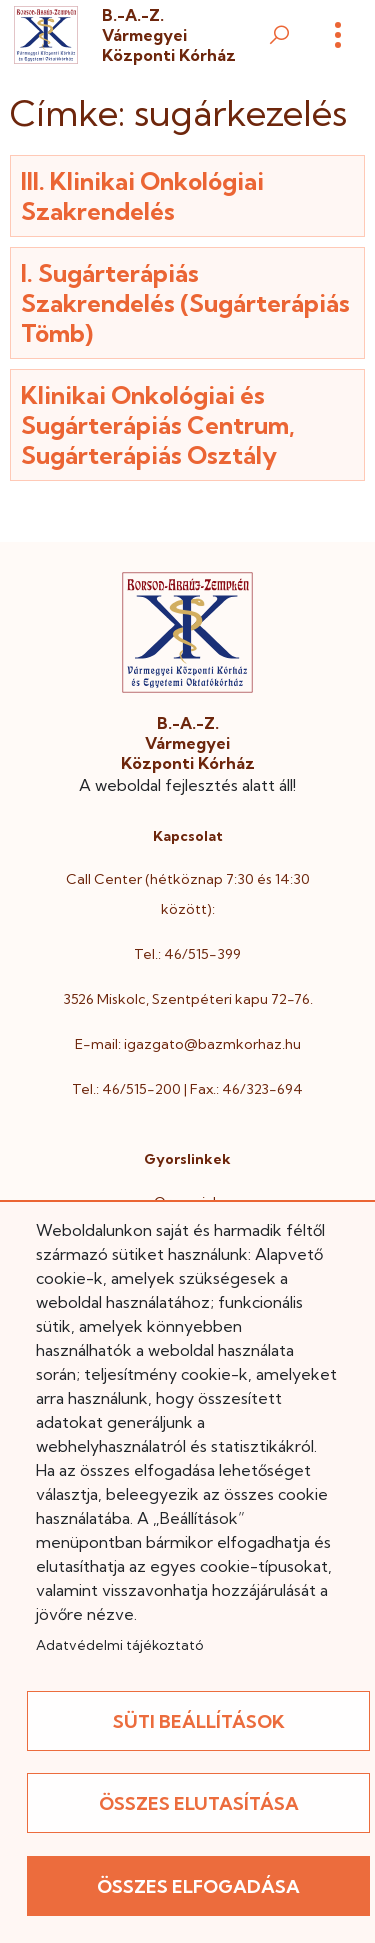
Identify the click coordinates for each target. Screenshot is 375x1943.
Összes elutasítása (199, 1803)
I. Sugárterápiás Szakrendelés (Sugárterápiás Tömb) (185, 303)
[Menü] (338, 35)
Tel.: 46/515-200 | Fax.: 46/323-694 (187, 1089)
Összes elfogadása (198, 1886)
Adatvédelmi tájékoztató (119, 1645)
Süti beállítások (199, 1721)
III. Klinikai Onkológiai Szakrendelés (142, 196)
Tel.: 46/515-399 (187, 954)
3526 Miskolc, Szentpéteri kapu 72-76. (188, 999)
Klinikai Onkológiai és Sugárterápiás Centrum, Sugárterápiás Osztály (158, 425)
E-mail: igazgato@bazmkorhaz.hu (188, 1044)
